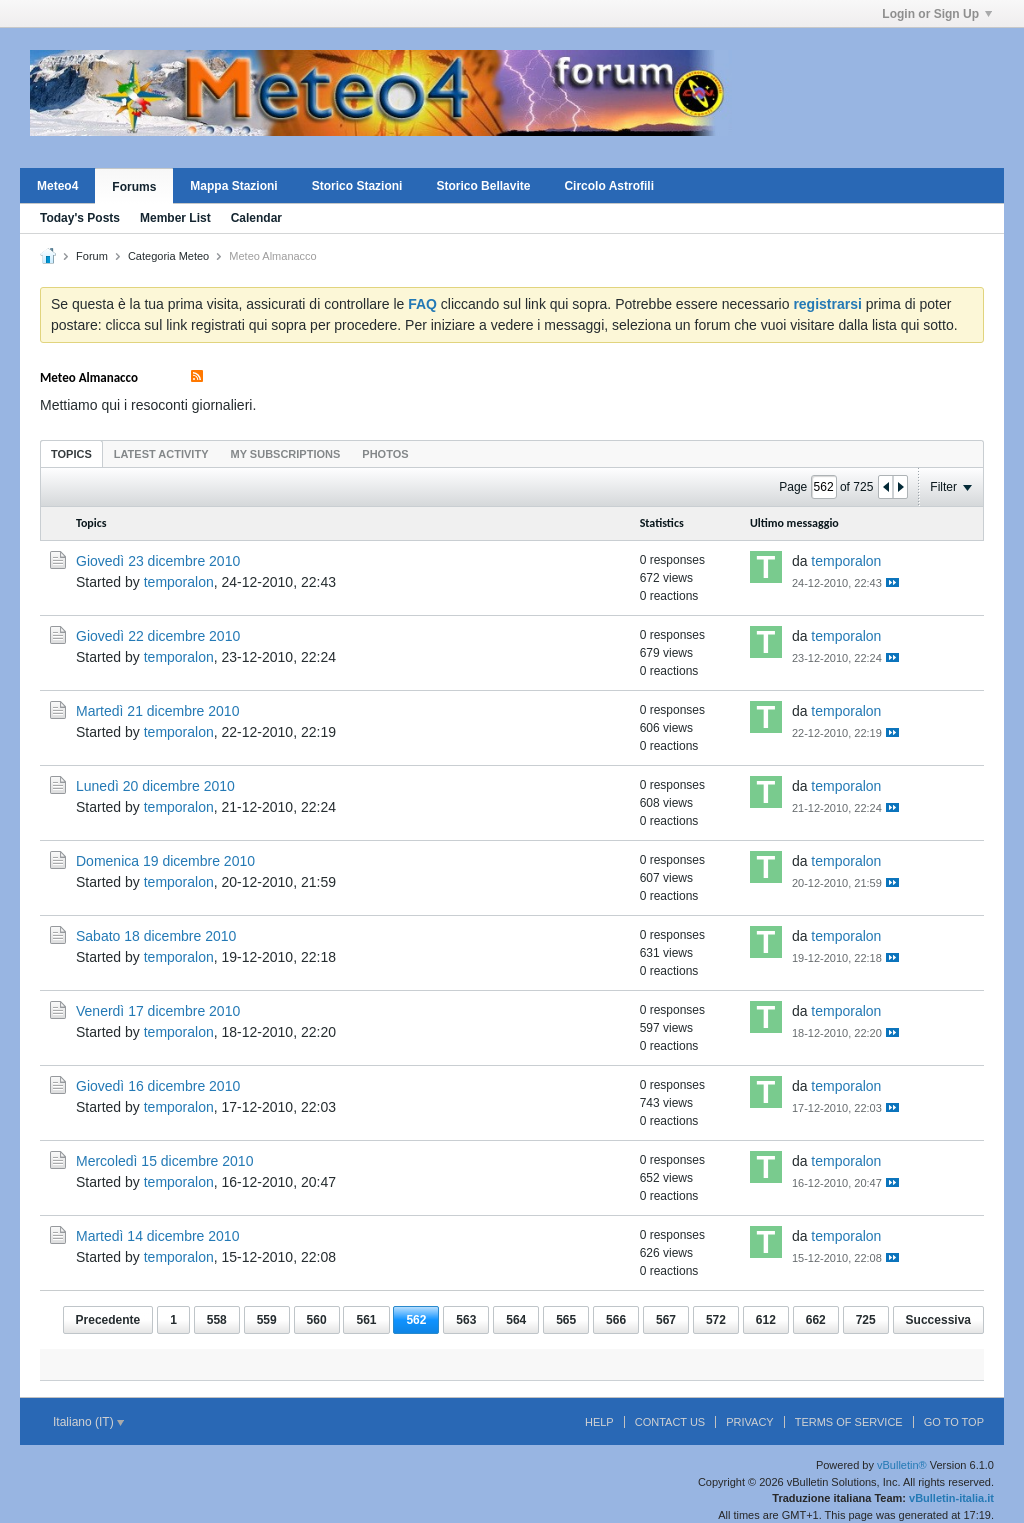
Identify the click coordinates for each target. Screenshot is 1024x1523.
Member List (175, 218)
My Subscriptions (286, 454)
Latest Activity (161, 454)
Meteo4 (57, 186)
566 (616, 1320)
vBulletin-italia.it (951, 1498)
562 (416, 1320)
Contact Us (670, 1422)
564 (516, 1320)
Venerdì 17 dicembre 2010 (158, 1011)
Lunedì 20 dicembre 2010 (155, 786)
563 (466, 1320)
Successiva (938, 1320)
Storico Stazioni (357, 186)
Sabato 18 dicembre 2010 (156, 936)
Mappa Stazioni (233, 186)
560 (317, 1320)
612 (766, 1320)
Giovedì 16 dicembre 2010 (158, 1086)
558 (217, 1320)
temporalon (179, 582)
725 (866, 1320)
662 (816, 1320)
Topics (71, 454)
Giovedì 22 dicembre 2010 (158, 636)
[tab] (71, 453)
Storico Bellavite (483, 186)
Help (599, 1422)
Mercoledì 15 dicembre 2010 (164, 1161)
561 (366, 1320)
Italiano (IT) (88, 1422)
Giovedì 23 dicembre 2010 (158, 561)
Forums (134, 187)
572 (716, 1320)
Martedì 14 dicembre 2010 (157, 1236)
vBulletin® (902, 1465)
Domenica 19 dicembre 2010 (165, 861)
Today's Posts (80, 218)
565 (566, 1320)
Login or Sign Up (937, 14)
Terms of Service (849, 1422)
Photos (385, 454)
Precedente (108, 1320)
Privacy (749, 1422)
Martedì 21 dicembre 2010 (157, 711)
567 (666, 1320)
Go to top (954, 1422)
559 (267, 1320)
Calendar (256, 218)
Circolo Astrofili (609, 186)
